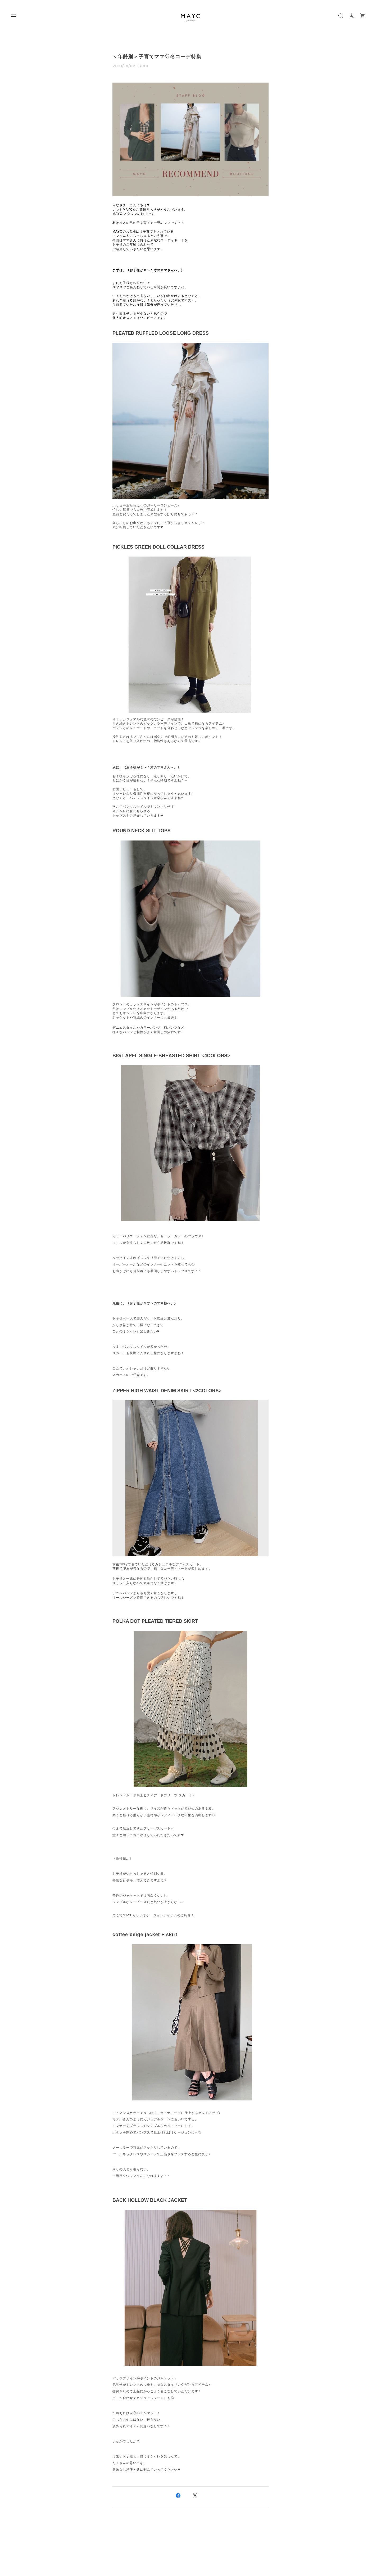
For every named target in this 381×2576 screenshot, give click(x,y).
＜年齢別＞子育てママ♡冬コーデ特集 (157, 56)
